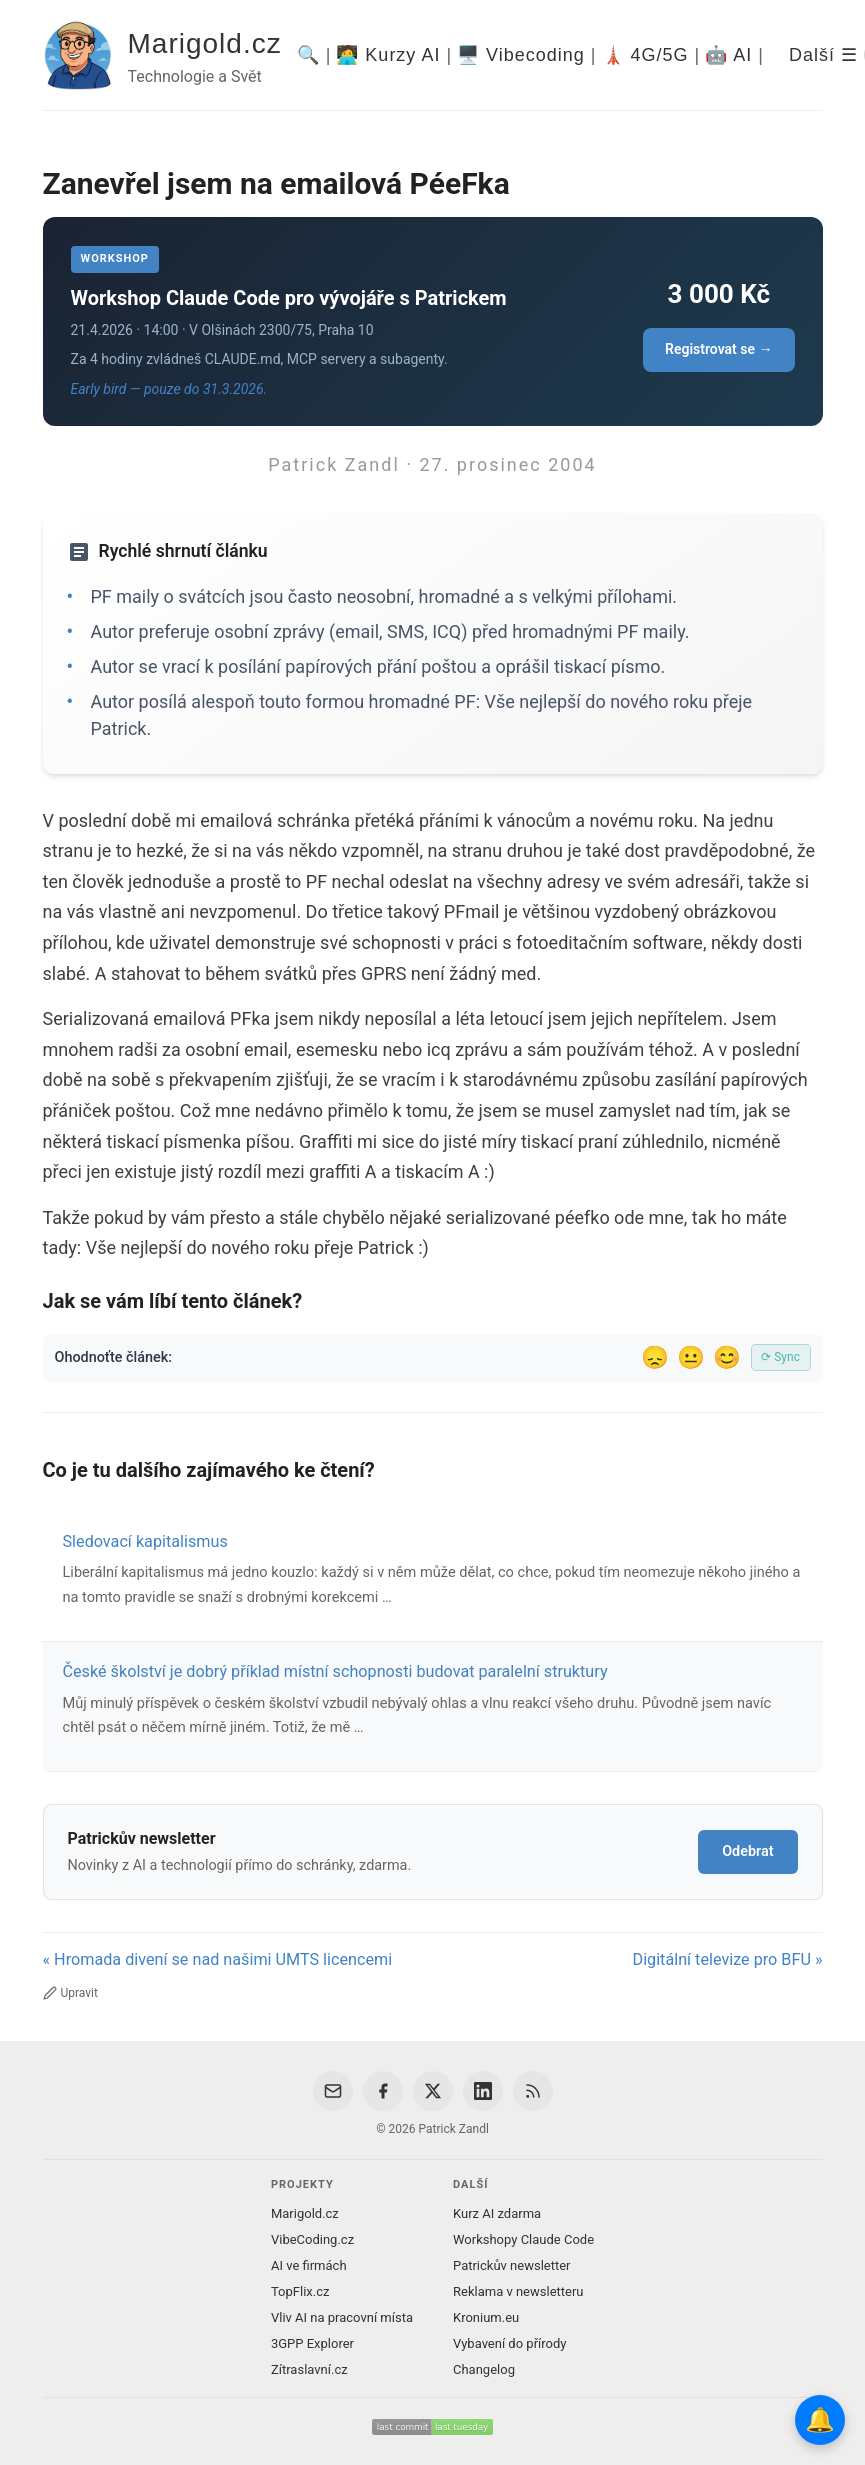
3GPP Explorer (312, 2343)
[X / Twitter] (433, 2091)
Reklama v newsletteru (518, 2291)
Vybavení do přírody (509, 2343)
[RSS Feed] (533, 2091)
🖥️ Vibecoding (521, 55)
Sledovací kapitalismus (145, 1541)
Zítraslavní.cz (309, 2369)
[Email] (333, 2091)
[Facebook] (383, 2091)
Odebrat (747, 1851)
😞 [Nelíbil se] (655, 1357)
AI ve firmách (309, 2265)
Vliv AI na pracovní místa (342, 2317)
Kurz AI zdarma (497, 2213)
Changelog (484, 2369)
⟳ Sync (780, 1357)
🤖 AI (728, 55)
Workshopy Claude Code (523, 2239)
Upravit (70, 1993)
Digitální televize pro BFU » (728, 1959)
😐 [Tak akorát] (691, 1357)
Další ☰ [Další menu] (823, 55)
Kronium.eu (486, 2317)
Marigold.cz (205, 43)
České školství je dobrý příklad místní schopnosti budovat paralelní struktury (335, 1671)
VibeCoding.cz (312, 2239)
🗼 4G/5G (645, 55)
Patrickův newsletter (512, 2265)
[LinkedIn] (483, 2091)
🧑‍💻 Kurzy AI (388, 55)
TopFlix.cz (300, 2291)
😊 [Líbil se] (727, 1357)
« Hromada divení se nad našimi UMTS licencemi (218, 1959)
